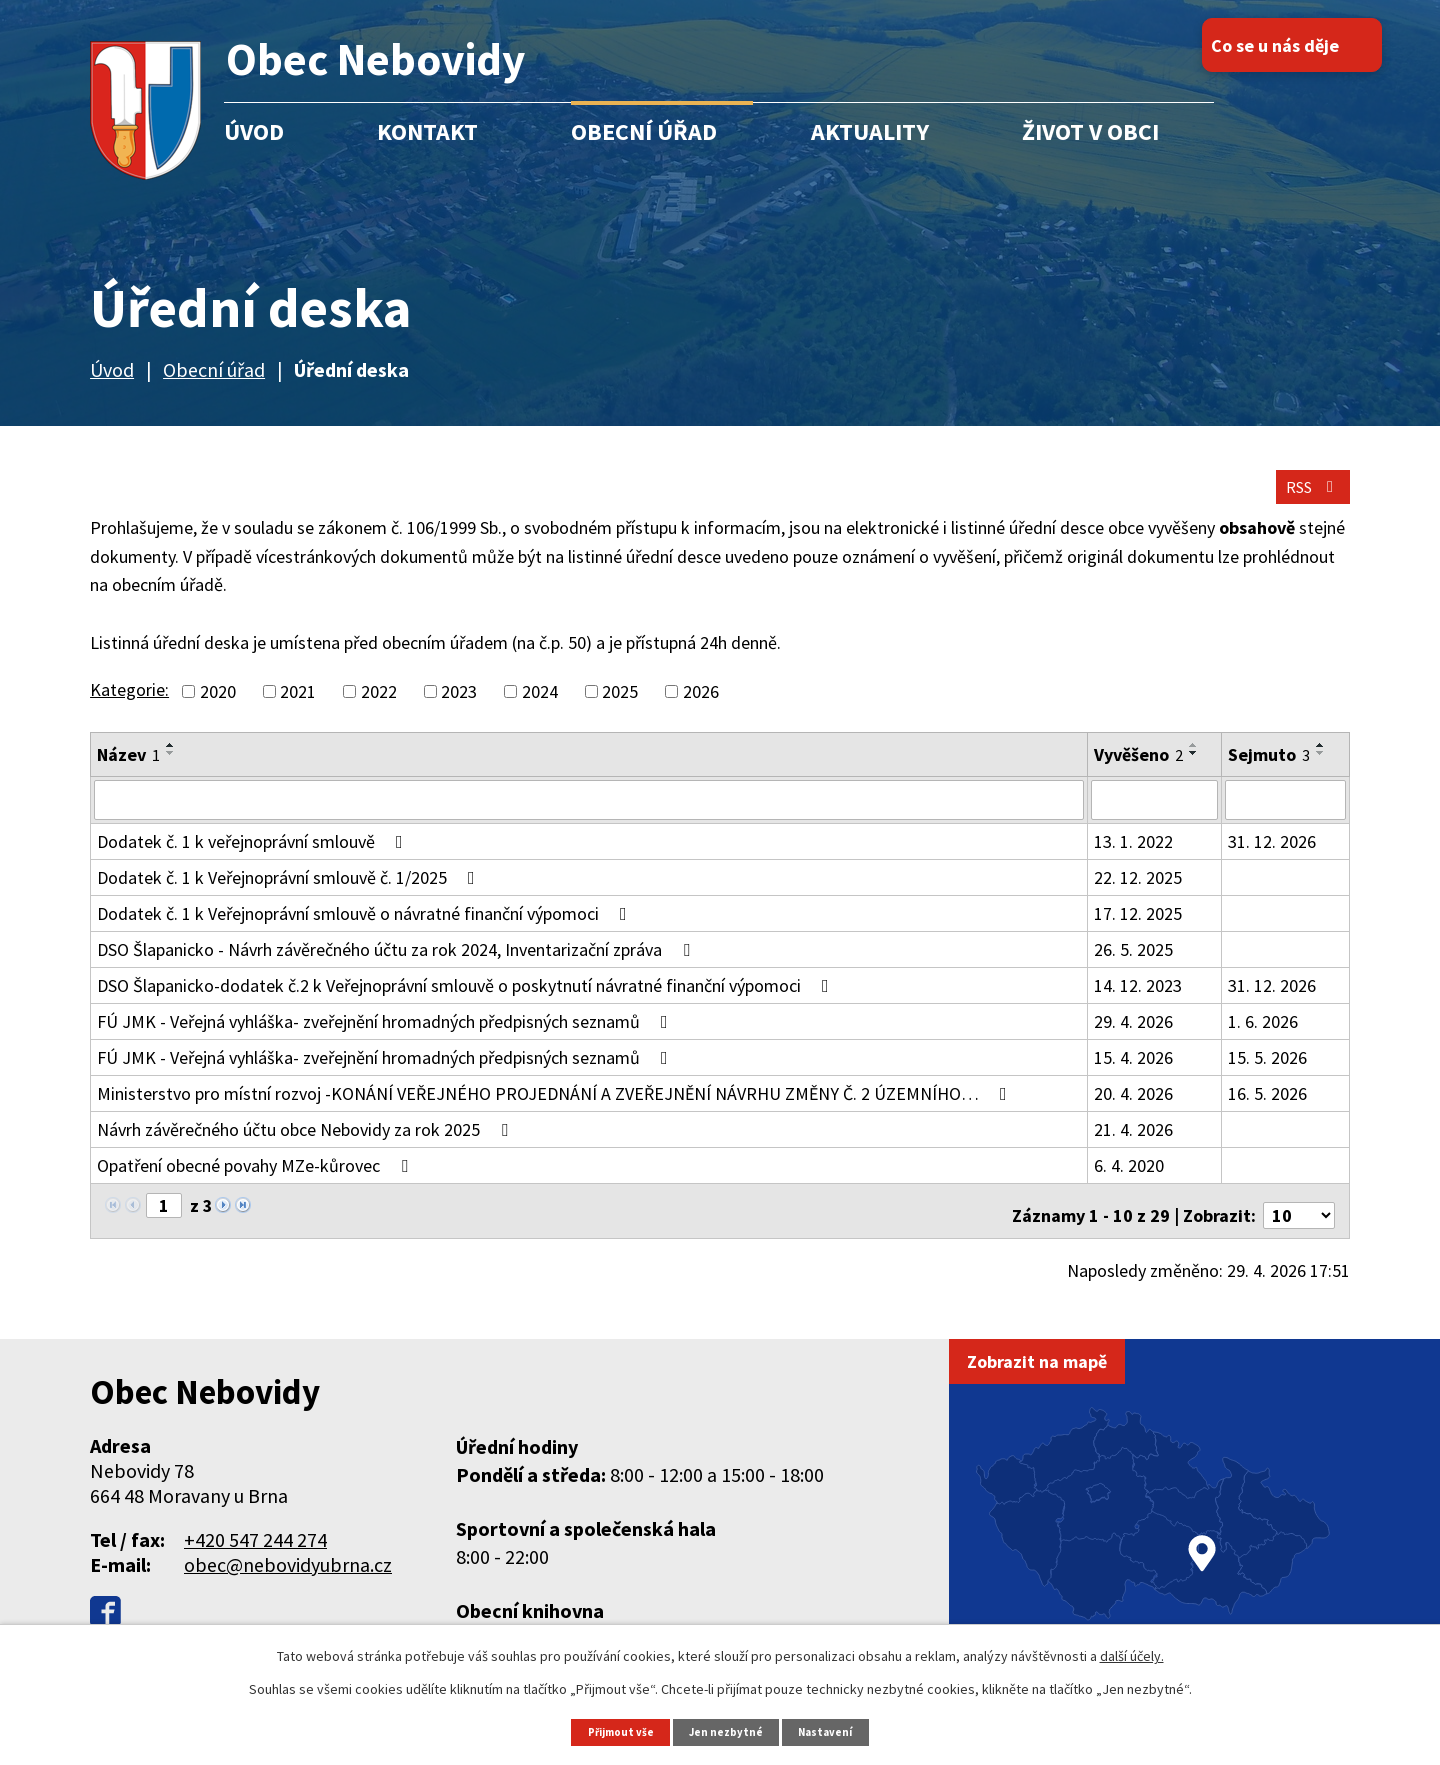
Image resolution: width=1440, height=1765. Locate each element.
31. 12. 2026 (1272, 859)
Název (128, 774)
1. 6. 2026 (1263, 1039)
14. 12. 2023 (1138, 1003)
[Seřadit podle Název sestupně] (171, 773)
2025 (620, 711)
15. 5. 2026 (1267, 1075)
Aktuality (870, 131)
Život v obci (1090, 131)
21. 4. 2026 (1133, 1147)
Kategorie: (129, 709)
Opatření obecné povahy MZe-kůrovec (256, 1183)
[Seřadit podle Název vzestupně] (171, 765)
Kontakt (427, 131)
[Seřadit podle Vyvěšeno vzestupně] (1194, 765)
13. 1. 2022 (1133, 859)
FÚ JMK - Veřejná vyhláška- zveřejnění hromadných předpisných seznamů (386, 1039)
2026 (701, 711)
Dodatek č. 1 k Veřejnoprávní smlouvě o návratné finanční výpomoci (366, 931)
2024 (540, 711)
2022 (379, 711)
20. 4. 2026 (1133, 1111)
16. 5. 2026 (1267, 1111)
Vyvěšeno (1138, 774)
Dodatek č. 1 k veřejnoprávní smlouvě (254, 859)
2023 (459, 711)
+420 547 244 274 (255, 1548)
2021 (298, 711)
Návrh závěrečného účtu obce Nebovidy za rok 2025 (306, 1147)
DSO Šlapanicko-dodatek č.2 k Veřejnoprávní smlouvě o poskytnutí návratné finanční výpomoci (467, 1003)
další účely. (1132, 1654)
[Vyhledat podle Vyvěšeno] (1155, 819)
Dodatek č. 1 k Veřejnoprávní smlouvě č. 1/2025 (290, 895)
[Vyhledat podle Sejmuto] (1285, 819)
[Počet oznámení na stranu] (1299, 1224)
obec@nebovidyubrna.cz (288, 1573)
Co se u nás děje (1314, 45)
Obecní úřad (644, 131)
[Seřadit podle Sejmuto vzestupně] (1321, 765)
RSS (1303, 502)
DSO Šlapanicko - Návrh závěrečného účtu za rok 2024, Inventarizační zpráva (397, 967)
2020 (218, 711)
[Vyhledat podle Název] (588, 819)
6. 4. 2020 (1129, 1183)
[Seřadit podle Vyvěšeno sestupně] (1194, 773)
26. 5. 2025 (1133, 967)
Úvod (254, 131)
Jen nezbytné (729, 1730)
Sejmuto (1269, 774)
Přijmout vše (613, 1730)
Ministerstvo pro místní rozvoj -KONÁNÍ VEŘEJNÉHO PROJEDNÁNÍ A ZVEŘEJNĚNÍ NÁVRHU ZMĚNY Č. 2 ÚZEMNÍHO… (556, 1111)
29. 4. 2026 (1133, 1039)
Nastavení (835, 1730)
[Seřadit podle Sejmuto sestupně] (1321, 773)
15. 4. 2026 (1133, 1075)
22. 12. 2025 (1138, 895)
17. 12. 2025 (1138, 931)
